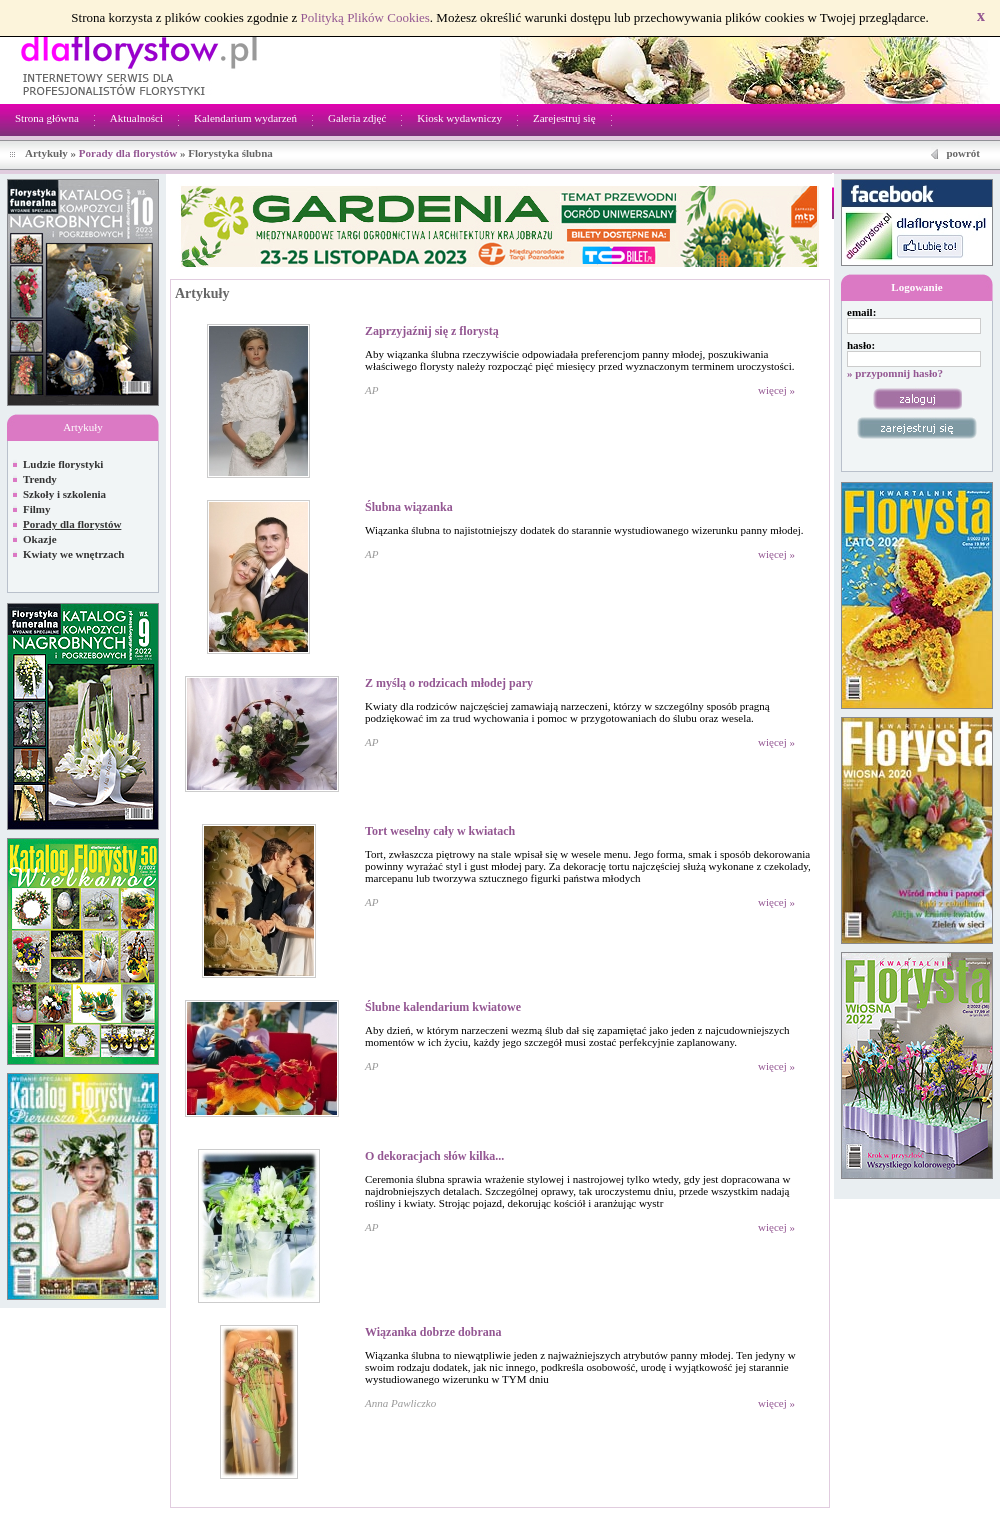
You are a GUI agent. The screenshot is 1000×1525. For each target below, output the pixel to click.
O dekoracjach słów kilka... (434, 1156)
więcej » (776, 390)
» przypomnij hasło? (895, 373)
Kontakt (972, 1519)
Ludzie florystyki (63, 464)
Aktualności (136, 118)
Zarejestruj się (564, 118)
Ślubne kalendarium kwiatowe (443, 1007)
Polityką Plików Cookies (365, 17)
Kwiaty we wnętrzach (73, 554)
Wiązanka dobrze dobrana (433, 1332)
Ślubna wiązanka (409, 507)
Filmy (37, 509)
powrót (963, 153)
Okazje (40, 539)
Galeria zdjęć (357, 118)
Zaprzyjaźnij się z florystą (432, 331)
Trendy (40, 479)
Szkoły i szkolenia (64, 494)
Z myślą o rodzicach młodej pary (449, 683)
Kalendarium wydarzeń (245, 118)
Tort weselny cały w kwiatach (440, 831)
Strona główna (47, 118)
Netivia (256, 1519)
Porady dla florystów (128, 153)
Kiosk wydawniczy (459, 118)
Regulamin (917, 1519)
